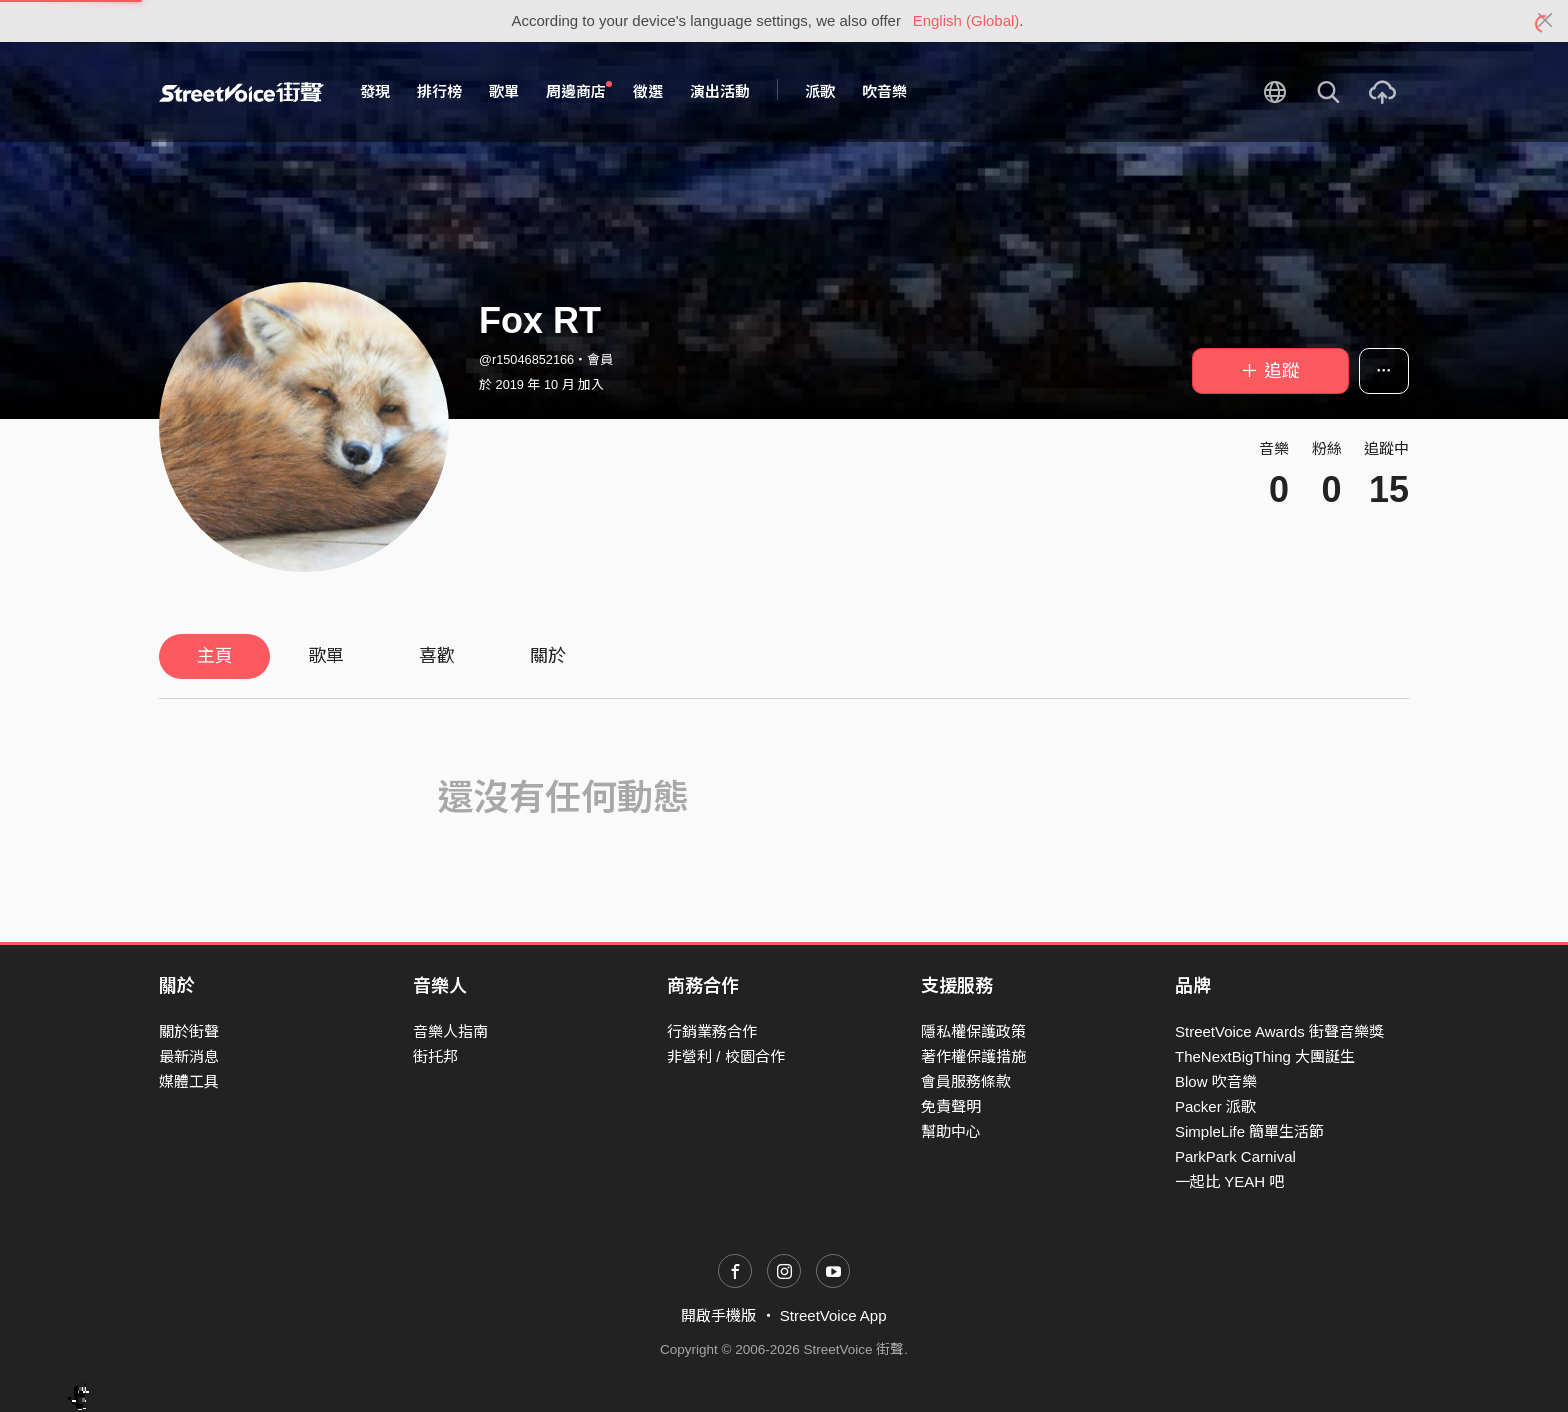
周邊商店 (579, 91)
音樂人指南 (450, 1031)
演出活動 (720, 91)
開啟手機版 (718, 1315)
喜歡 (437, 656)
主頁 (215, 656)
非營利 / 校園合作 (726, 1056)
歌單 (504, 91)
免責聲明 (951, 1106)
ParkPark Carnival (1235, 1156)
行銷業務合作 (712, 1031)
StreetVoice (241, 92)
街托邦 (435, 1056)
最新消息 (189, 1056)
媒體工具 (189, 1081)
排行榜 (439, 91)
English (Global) (966, 20)
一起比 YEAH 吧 (1229, 1181)
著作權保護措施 (973, 1056)
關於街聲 (189, 1031)
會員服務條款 (966, 1081)
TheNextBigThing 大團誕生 (1265, 1056)
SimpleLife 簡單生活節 (1249, 1131)
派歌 (820, 91)
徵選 (648, 91)
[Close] (1545, 21)
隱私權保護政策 (973, 1031)
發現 (375, 91)
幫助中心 (951, 1131)
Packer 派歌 (1215, 1106)
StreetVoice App (833, 1315)
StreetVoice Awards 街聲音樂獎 (1279, 1031)
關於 (548, 656)
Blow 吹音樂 (1216, 1081)
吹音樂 (884, 91)
